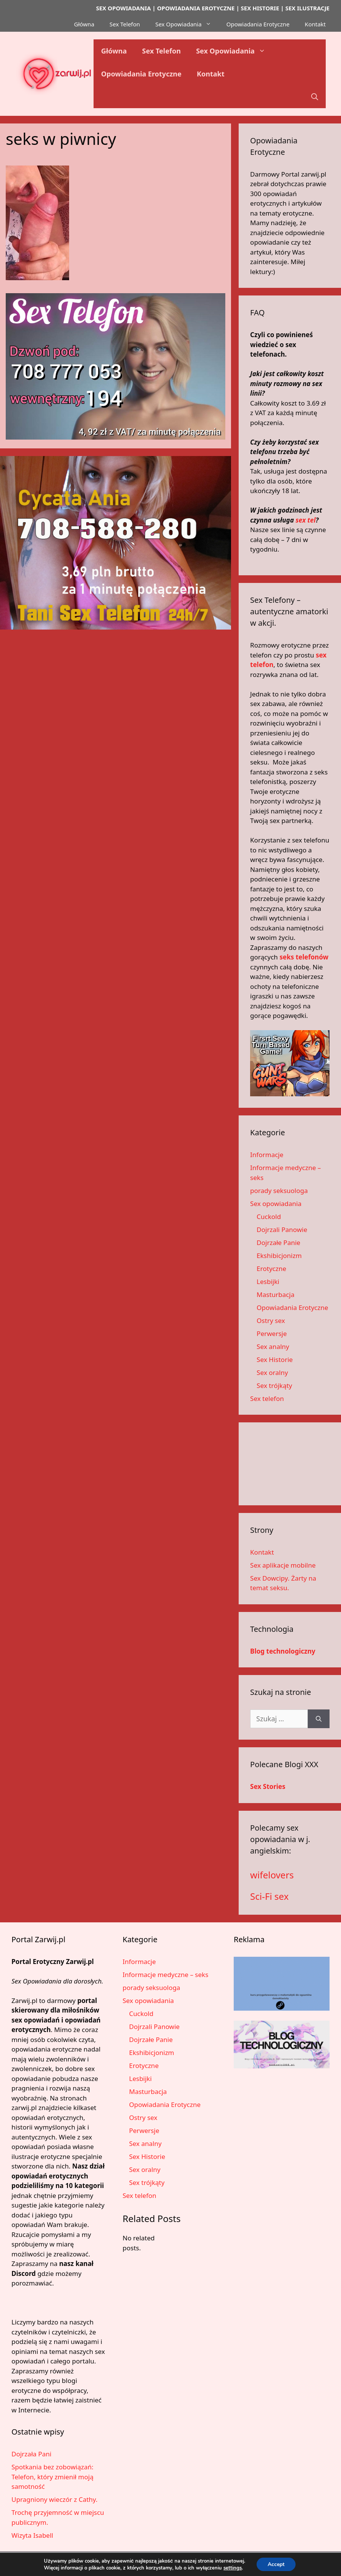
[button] (315, 96)
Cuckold (269, 1216)
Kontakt (315, 24)
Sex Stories (267, 1786)
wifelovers (272, 1874)
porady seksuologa (279, 1190)
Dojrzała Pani (31, 2453)
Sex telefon (267, 1398)
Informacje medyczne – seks (165, 1974)
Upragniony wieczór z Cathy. (54, 2499)
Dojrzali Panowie (282, 1229)
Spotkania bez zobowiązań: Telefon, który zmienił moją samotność (52, 2476)
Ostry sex (271, 1320)
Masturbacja (275, 1294)
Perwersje (272, 1333)
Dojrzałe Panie (278, 1242)
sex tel (306, 520)
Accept (276, 2564)
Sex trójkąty (274, 1385)
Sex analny (273, 1346)
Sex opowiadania (275, 1203)
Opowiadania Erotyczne (257, 24)
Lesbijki (268, 1281)
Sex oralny (272, 1372)
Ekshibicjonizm (279, 1255)
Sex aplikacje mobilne (282, 1565)
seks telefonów (304, 957)
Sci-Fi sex (269, 1896)
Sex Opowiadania (187, 24)
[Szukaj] (319, 1718)
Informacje (266, 1154)
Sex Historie (275, 1359)
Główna (84, 24)
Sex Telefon (125, 24)
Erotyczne (271, 1268)
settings (232, 2567)
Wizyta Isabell (32, 2535)
